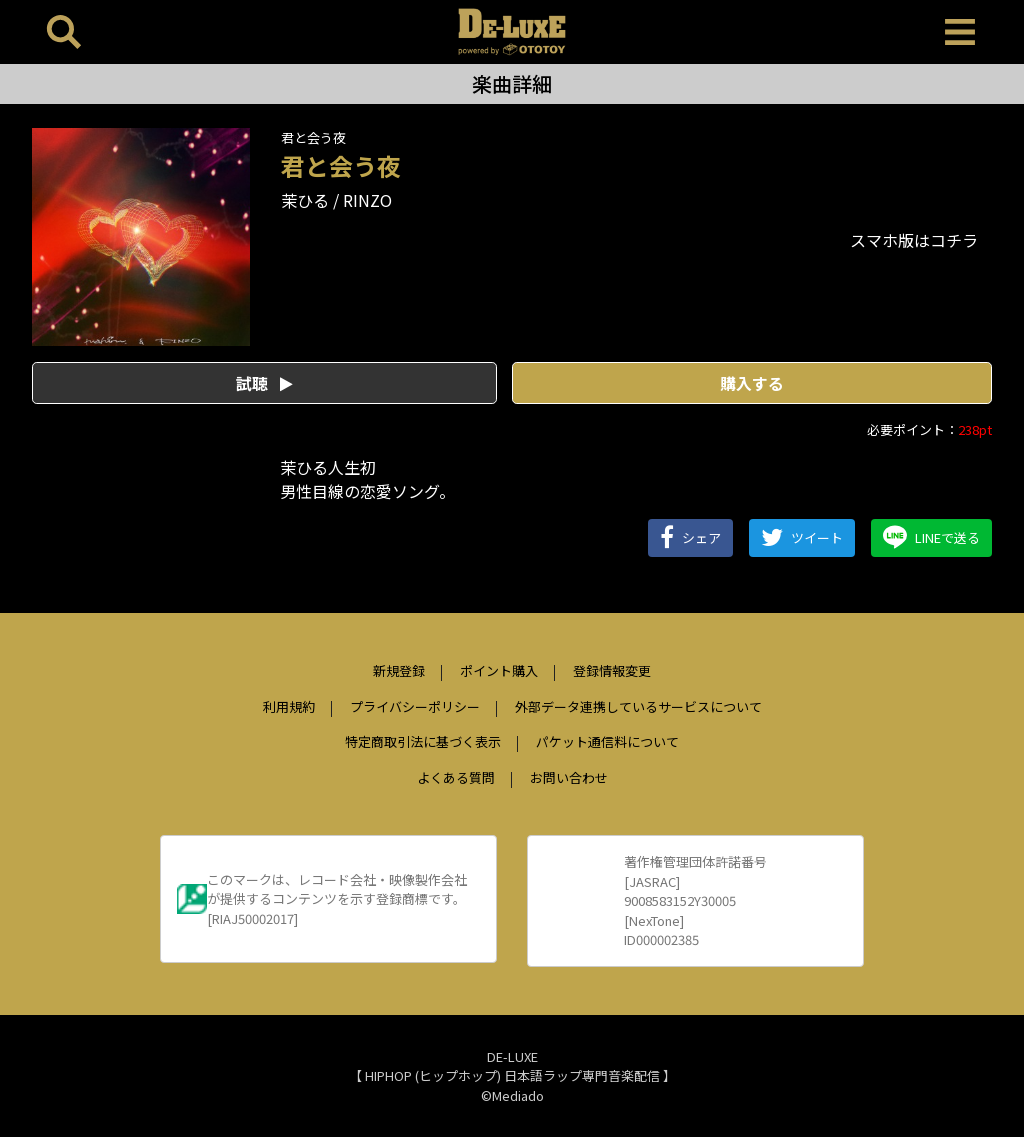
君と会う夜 (313, 137)
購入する (752, 383)
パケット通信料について (607, 741)
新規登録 (399, 670)
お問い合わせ (569, 777)
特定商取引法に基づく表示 (423, 741)
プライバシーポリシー (415, 706)
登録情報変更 (612, 670)
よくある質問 (456, 777)
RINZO (367, 200)
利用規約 (289, 706)
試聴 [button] (264, 383)
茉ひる (305, 200)
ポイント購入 (499, 670)
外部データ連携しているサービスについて (638, 706)
